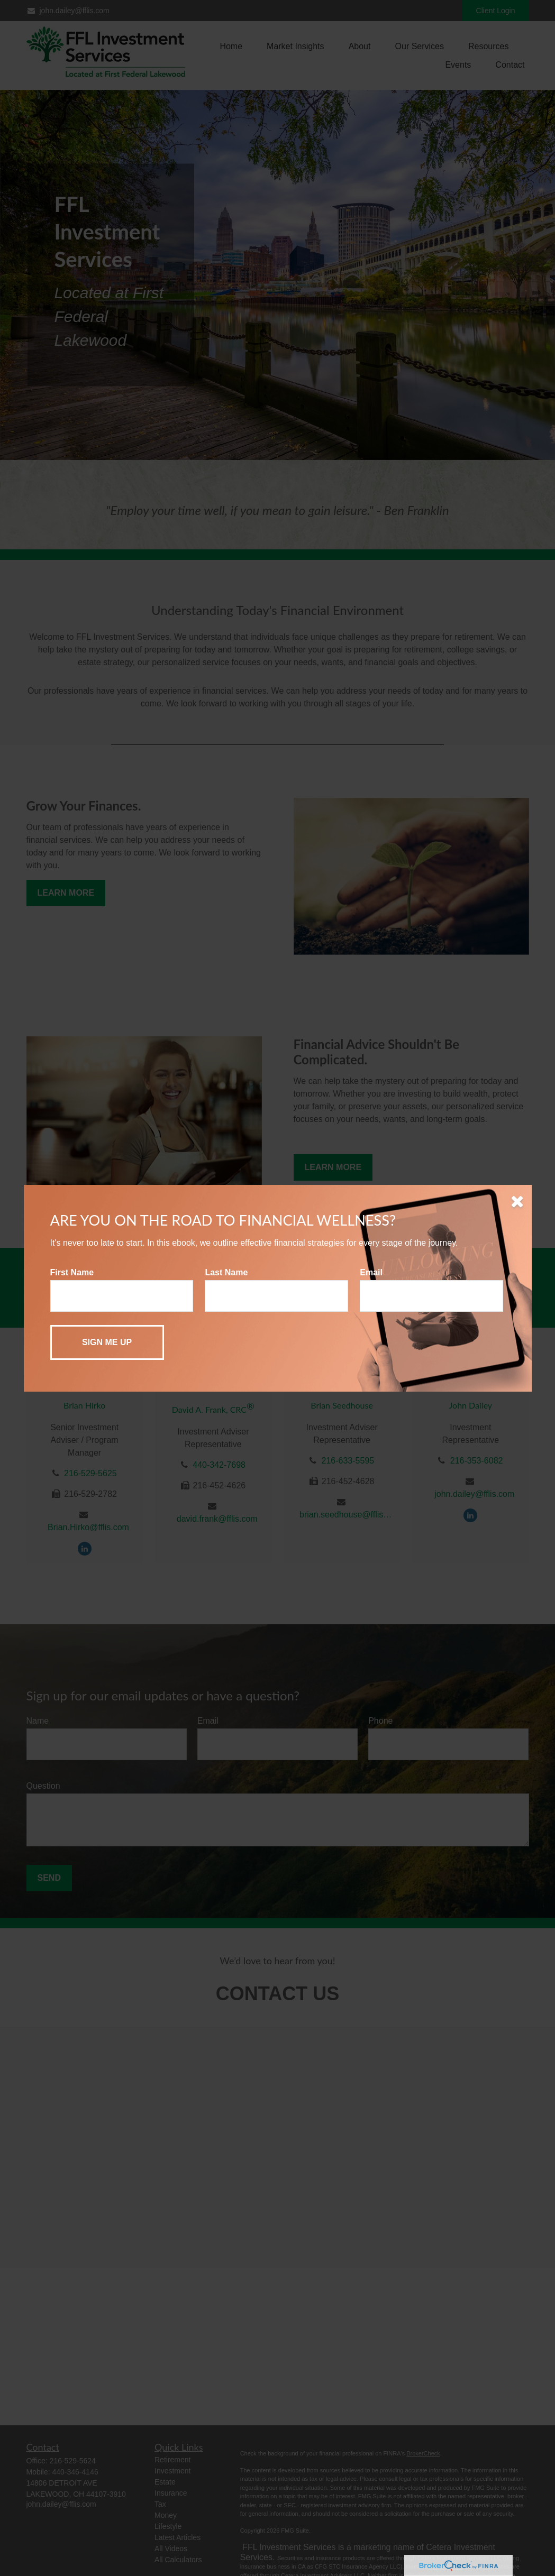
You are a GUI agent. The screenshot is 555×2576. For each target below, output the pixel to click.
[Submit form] (107, 1342)
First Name (72, 1272)
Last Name (226, 1272)
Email (371, 1272)
